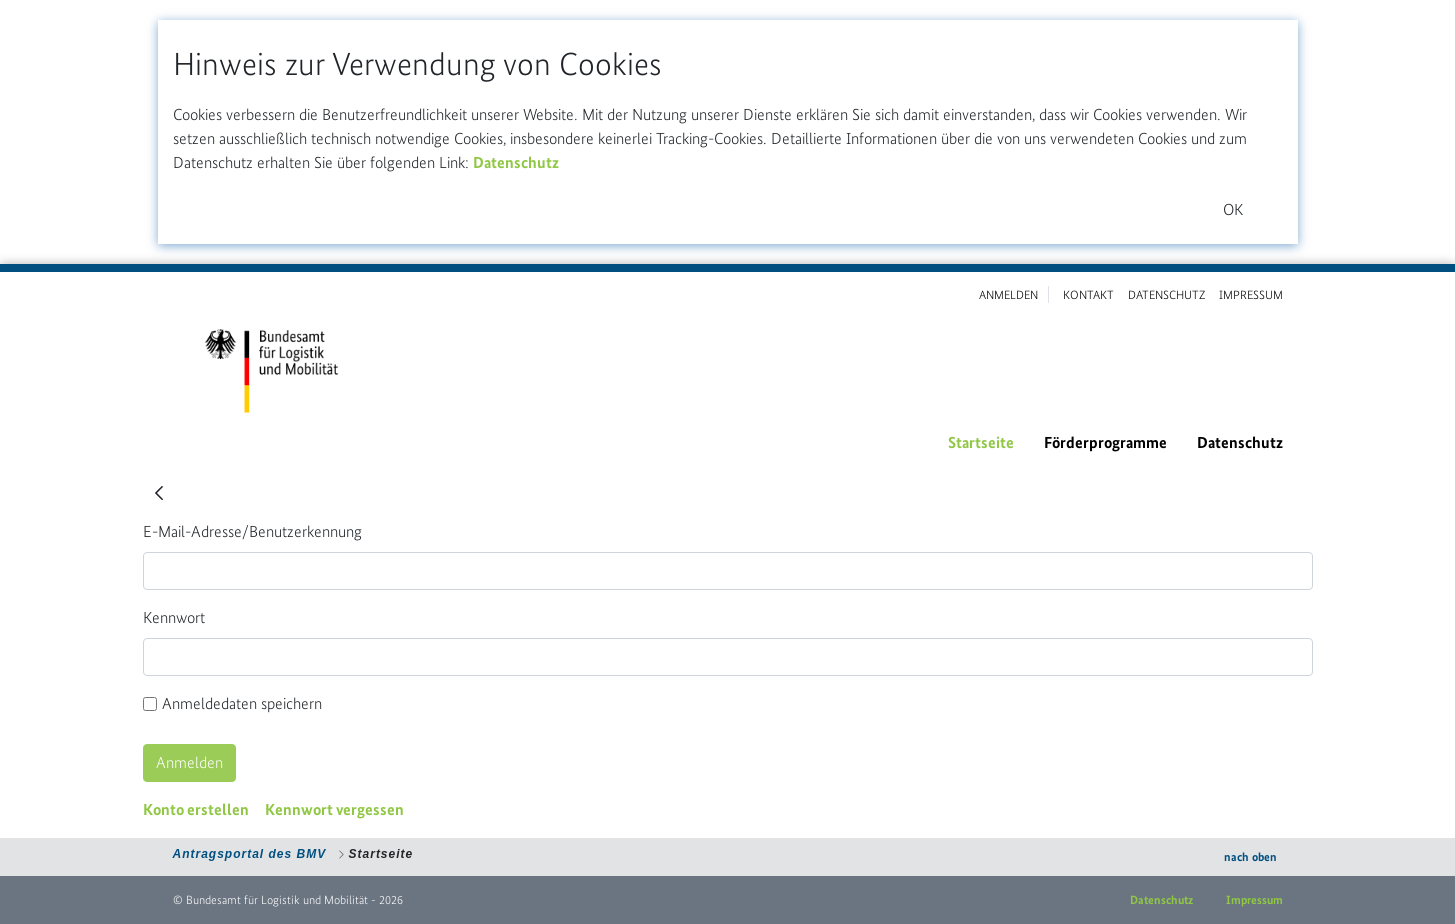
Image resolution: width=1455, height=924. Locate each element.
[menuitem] (981, 443)
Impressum (1254, 900)
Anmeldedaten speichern (232, 703)
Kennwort (174, 617)
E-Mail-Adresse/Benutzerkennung (252, 531)
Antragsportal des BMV (250, 854)
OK (1233, 209)
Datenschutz (516, 162)
